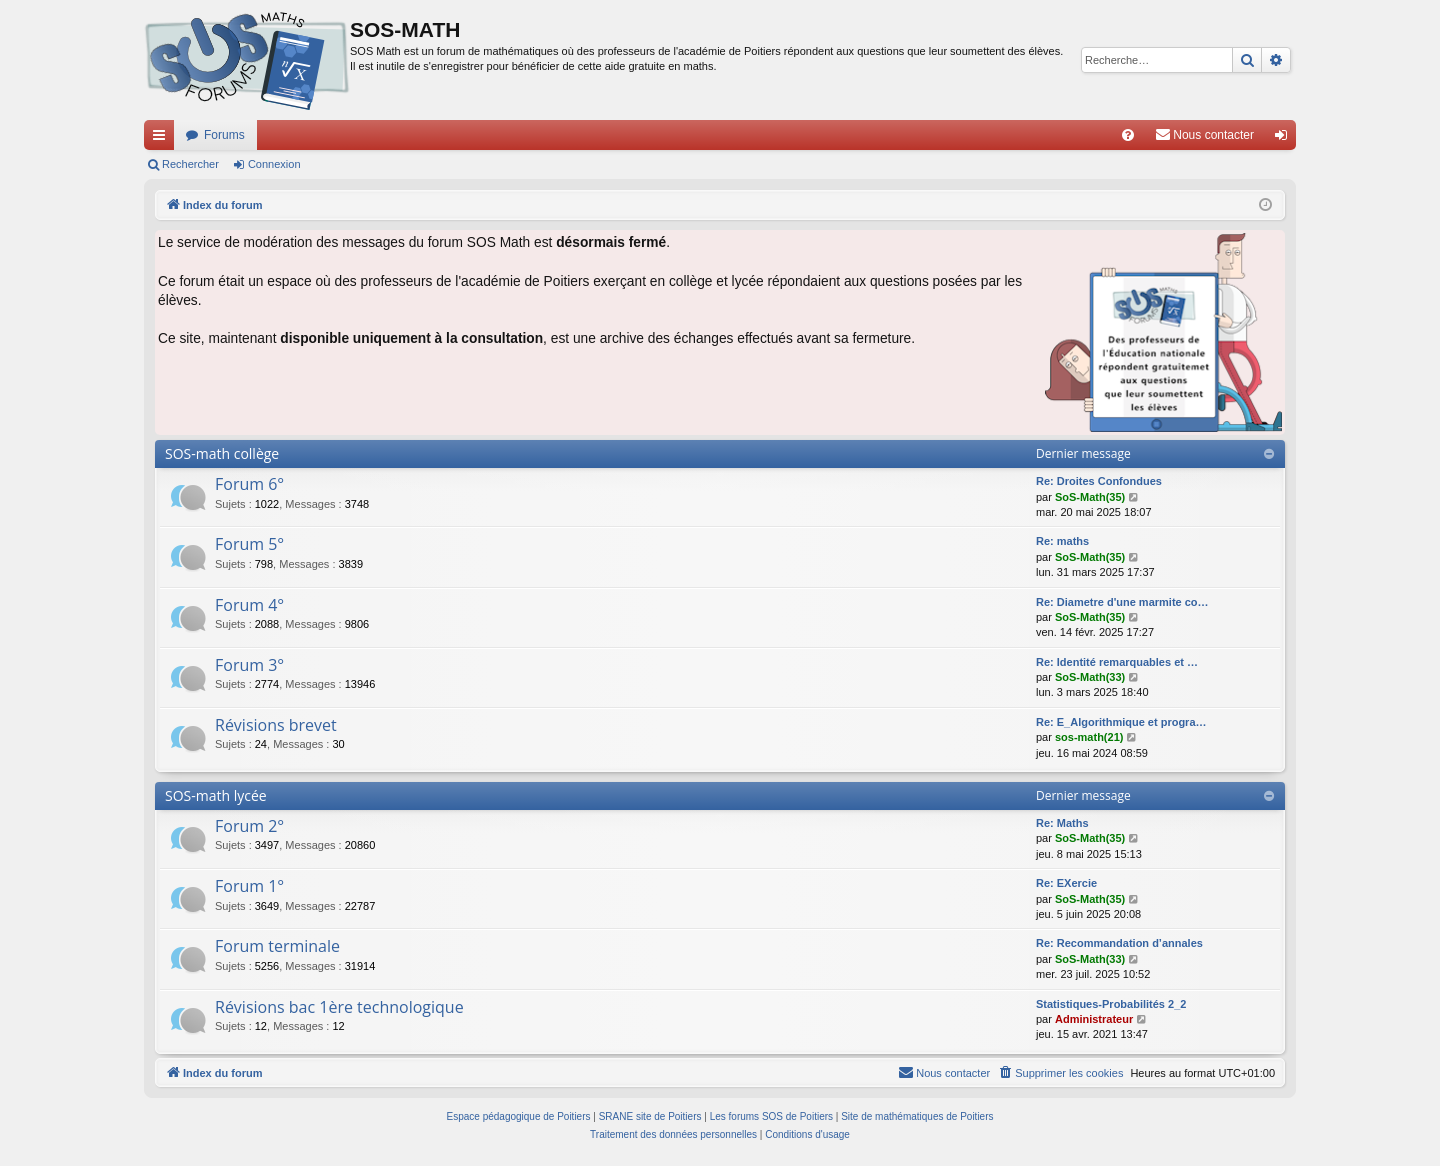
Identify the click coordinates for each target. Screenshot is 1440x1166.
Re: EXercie (1066, 883)
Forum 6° (249, 484)
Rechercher (190, 164)
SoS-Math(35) (1090, 497)
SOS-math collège (222, 453)
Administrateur (1094, 1019)
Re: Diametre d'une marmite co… (1122, 602)
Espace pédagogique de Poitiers (519, 1116)
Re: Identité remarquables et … (1117, 662)
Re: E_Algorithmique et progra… (1121, 722)
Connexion (274, 164)
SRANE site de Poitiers (650, 1116)
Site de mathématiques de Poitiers (917, 1116)
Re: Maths (1062, 823)
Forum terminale (277, 946)
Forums (224, 135)
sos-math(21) (1089, 737)
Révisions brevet (276, 725)
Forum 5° (249, 544)
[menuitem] (1128, 135)
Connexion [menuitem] (1285, 139)
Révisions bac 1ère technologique (339, 1007)
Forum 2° (249, 826)
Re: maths (1062, 541)
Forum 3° (249, 665)
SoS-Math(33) (1090, 677)
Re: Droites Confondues (1099, 481)
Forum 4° (249, 605)
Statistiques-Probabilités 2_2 (1111, 1004)
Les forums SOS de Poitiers (771, 1116)
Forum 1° (249, 886)
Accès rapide (163, 139)
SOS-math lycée (216, 795)
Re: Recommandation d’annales (1119, 943)
